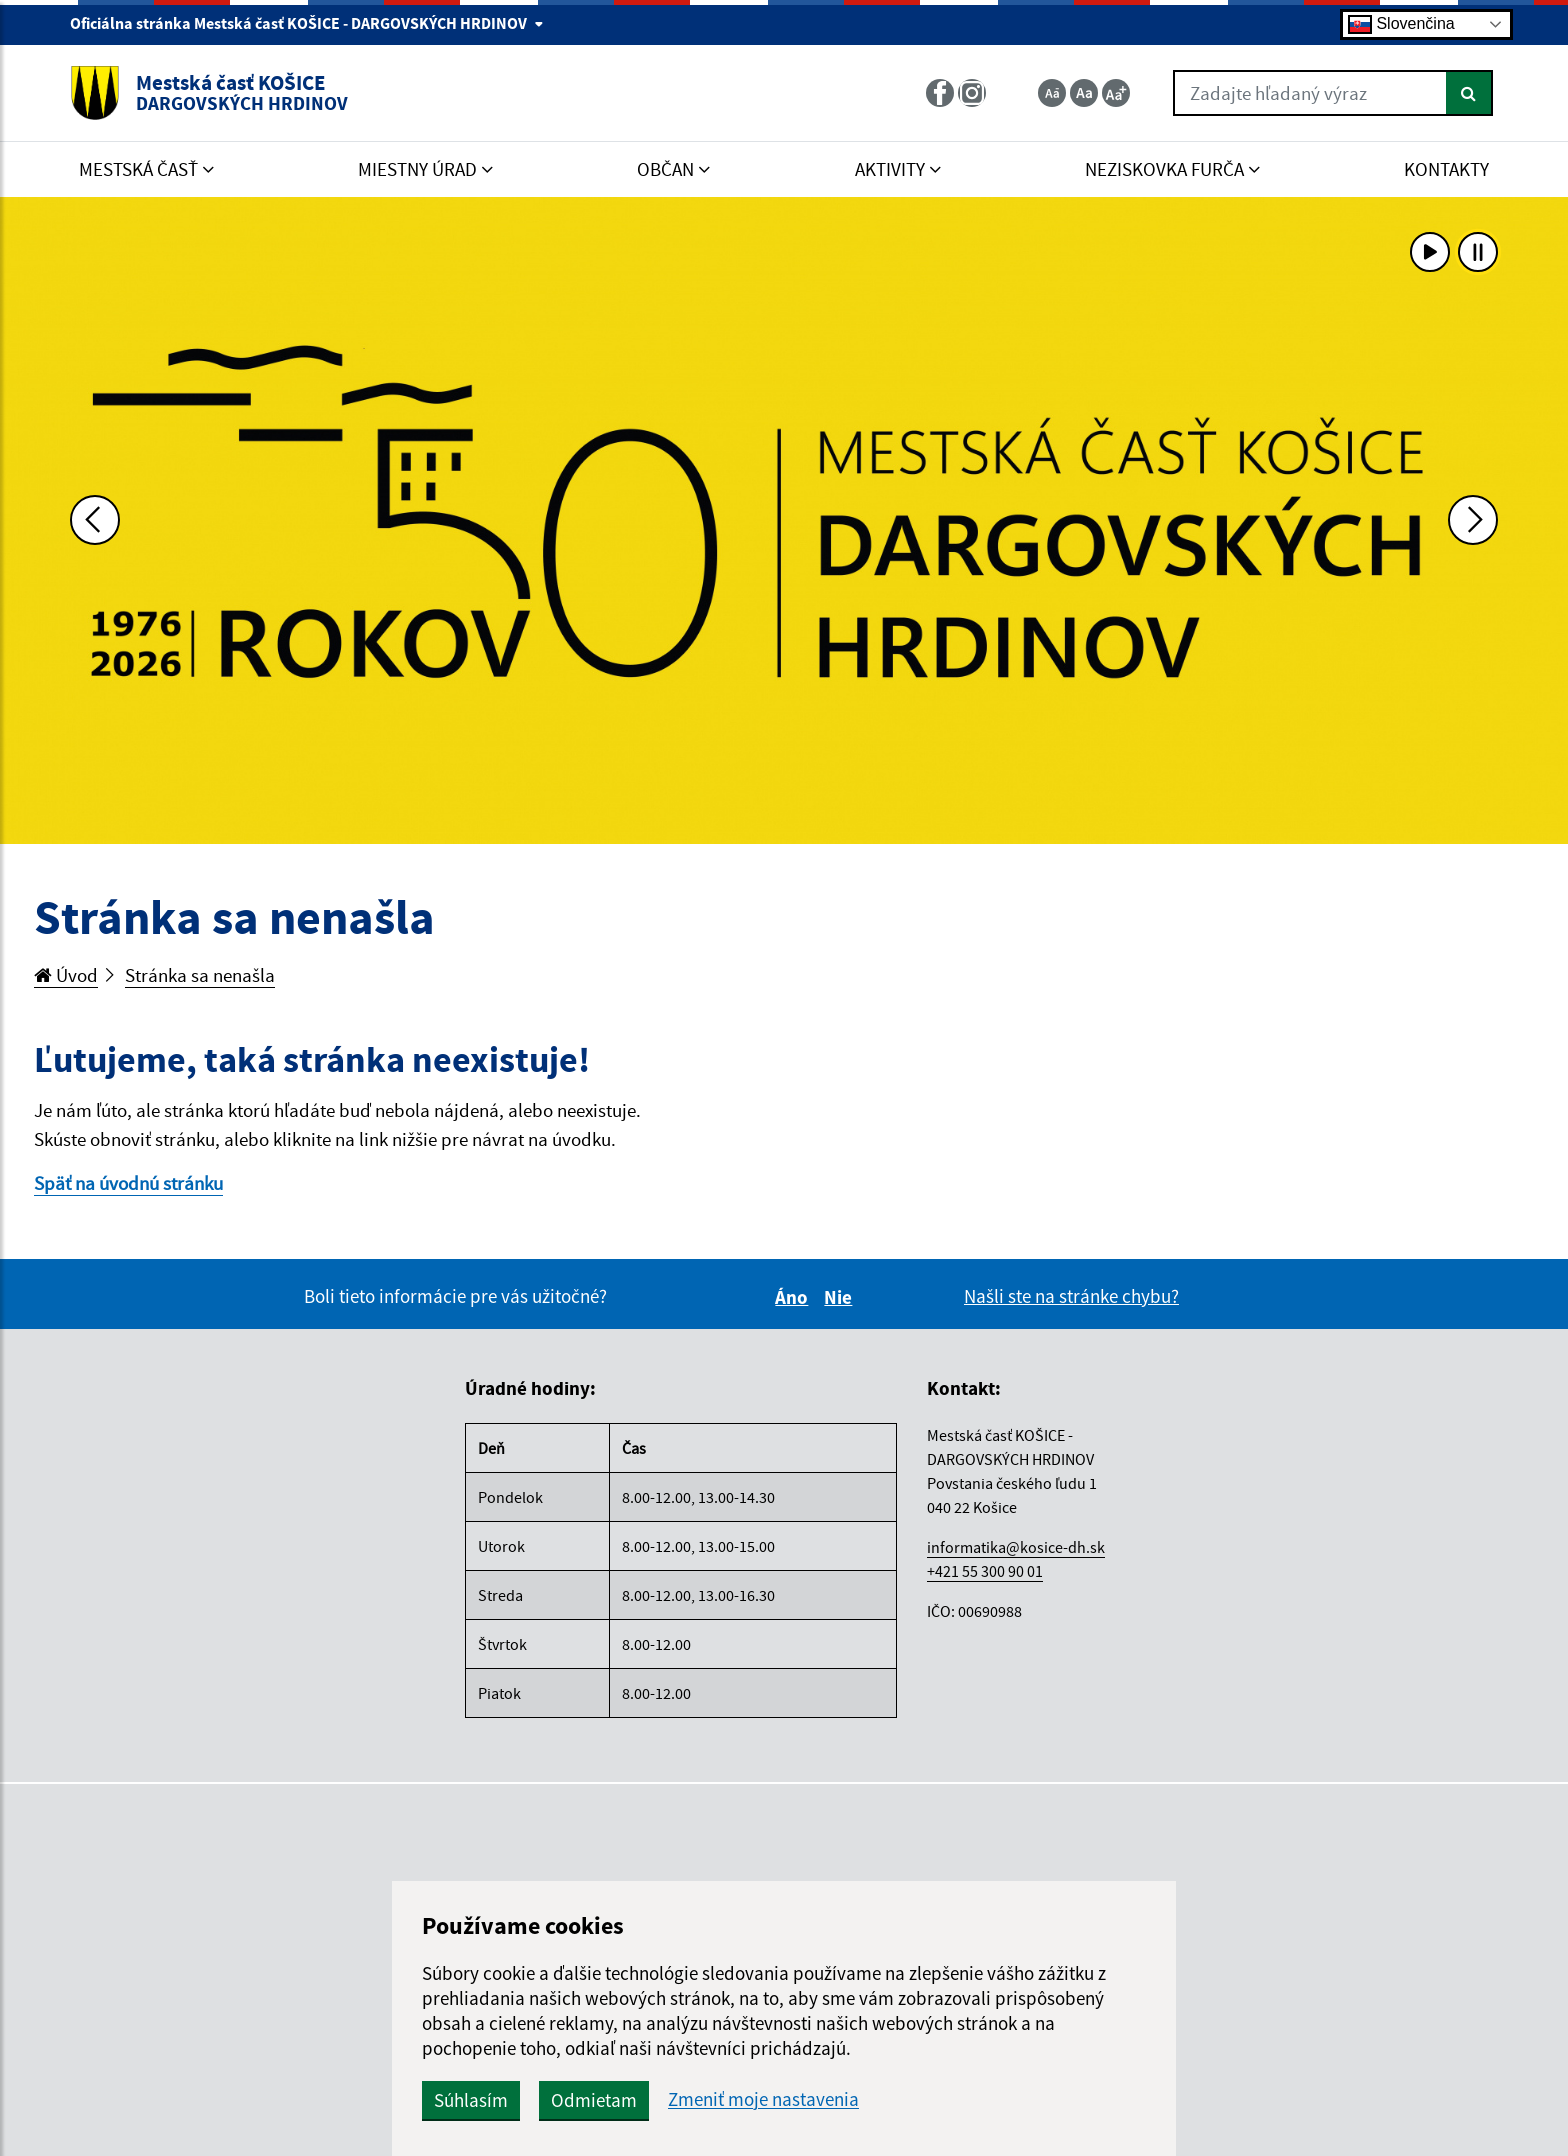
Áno (794, 1297)
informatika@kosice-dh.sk (1016, 1547)
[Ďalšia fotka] (1473, 520)
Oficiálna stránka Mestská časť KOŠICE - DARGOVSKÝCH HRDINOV (307, 23)
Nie (841, 1297)
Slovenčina (1401, 24)
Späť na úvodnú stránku (128, 1183)
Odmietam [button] (594, 2100)
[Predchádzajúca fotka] (95, 520)
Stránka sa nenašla (200, 975)
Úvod (66, 975)
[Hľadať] (1469, 93)
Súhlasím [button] (471, 2100)
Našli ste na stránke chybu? (1071, 1296)
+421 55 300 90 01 (985, 1571)
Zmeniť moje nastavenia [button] (763, 2099)
